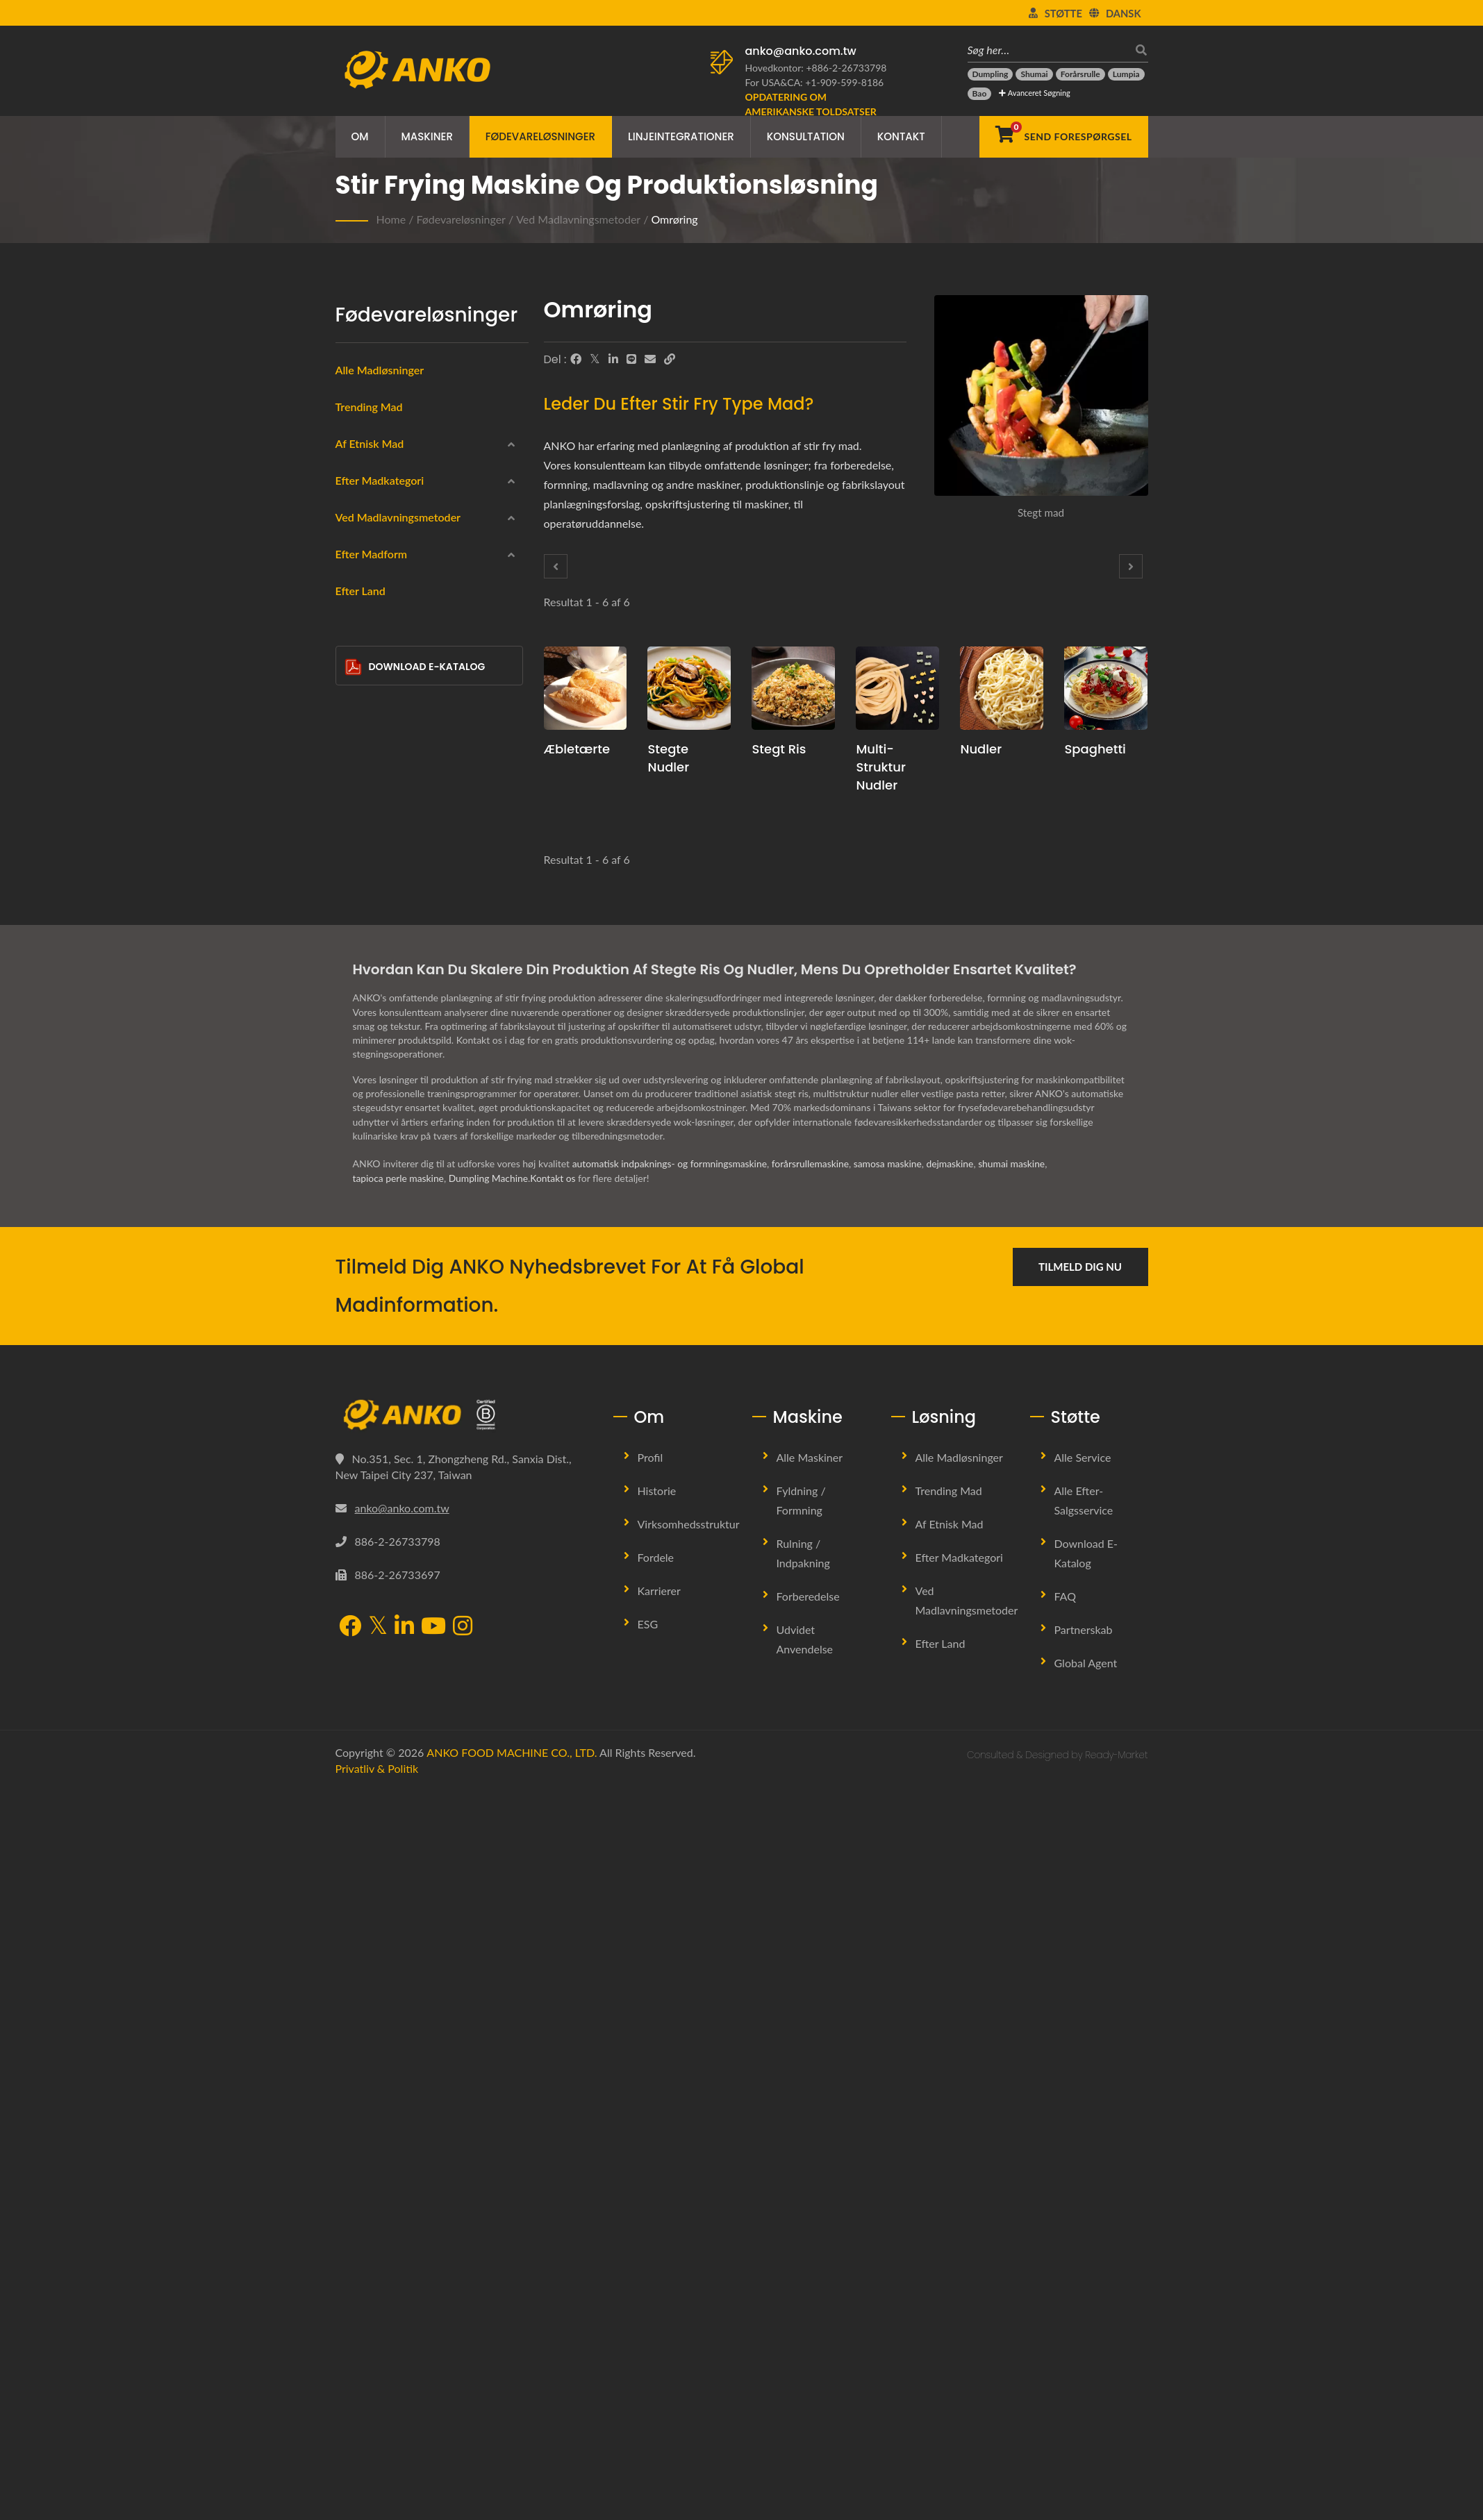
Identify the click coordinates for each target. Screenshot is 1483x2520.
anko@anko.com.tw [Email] (402, 2237)
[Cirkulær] (354, 1271)
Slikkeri (373, 906)
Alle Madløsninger (379, 369)
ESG (648, 2353)
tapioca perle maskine (399, 1907)
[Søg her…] (1047, 49)
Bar (374, 1441)
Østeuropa (380, 573)
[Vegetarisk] (354, 837)
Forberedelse (808, 2325)
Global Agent (1086, 2391)
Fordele (656, 2286)
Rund (378, 1241)
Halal (368, 873)
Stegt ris (779, 749)
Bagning (375, 1106)
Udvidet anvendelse (805, 2368)
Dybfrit (373, 973)
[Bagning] (354, 1105)
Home (391, 219)
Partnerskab (1083, 2358)
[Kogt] (354, 1071)
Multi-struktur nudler (880, 767)
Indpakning (381, 706)
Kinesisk (375, 473)
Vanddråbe (390, 1341)
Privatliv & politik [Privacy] (377, 2498)
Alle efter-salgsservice (1083, 2229)
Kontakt (901, 136)
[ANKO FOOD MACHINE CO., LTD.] (464, 2144)
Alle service (1082, 2186)
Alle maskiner (810, 2186)
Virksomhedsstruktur (689, 2253)
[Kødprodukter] (354, 771)
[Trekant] (354, 1371)
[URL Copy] (669, 359)
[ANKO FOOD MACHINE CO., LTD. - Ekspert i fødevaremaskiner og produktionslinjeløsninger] (417, 66)
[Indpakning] (354, 705)
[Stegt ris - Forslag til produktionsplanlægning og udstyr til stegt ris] (793, 688)
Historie (657, 2219)
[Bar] (354, 1438)
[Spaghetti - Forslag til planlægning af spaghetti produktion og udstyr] (1106, 688)
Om (360, 136)
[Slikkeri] (354, 905)
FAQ (1065, 2325)
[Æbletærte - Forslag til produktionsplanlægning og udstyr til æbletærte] (585, 688)
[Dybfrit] (354, 971)
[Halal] (354, 871)
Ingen (369, 1173)
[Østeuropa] (354, 571)
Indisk (370, 506)
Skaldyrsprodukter (397, 740)
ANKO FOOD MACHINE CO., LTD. (511, 2481)
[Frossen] (354, 671)
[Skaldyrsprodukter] (354, 738)
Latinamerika (385, 606)
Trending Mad (369, 406)
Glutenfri (377, 806)
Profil (650, 2186)
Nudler (981, 749)
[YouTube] (433, 2356)
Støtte (1063, 13)
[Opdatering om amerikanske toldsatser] (821, 104)
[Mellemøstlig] (354, 538)
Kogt (367, 1073)
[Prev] (555, 566)
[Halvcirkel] (354, 1405)
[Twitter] (595, 359)
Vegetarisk (380, 839)
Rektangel (389, 1307)
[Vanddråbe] (354, 1338)
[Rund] (354, 1238)
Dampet (375, 1006)
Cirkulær (385, 1274)
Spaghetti (1094, 749)
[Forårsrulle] (1080, 74)
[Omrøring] (354, 1138)
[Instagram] (462, 2356)
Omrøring (674, 219)
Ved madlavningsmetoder (578, 219)
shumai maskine (1017, 1893)
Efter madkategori (379, 643)
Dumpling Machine (489, 1907)
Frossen (374, 673)
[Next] (1131, 566)
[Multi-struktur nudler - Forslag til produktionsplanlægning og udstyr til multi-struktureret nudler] (897, 688)
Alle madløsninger (959, 2186)
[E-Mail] (650, 359)
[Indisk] (354, 505)
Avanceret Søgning (1034, 92)
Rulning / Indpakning (803, 2282)
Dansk (1123, 13)
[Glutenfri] (354, 804)
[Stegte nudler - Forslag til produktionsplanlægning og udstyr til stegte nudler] (689, 688)
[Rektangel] (354, 1305)
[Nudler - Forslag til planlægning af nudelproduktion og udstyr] (1001, 688)
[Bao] (980, 94)
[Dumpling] (990, 74)
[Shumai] (1034, 74)
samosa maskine (891, 1893)
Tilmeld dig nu (1080, 1995)
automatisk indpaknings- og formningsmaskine (671, 1893)
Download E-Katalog (415, 1586)
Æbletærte (577, 749)
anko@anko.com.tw (800, 51)
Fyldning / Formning (801, 2229)
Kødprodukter (388, 773)
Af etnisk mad (369, 443)
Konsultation (806, 136)
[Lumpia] (1126, 74)
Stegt (369, 1039)
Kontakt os (556, 1907)
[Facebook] (576, 359)
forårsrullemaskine (813, 1893)
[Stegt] (354, 1037)
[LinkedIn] (613, 359)
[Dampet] (354, 1005)
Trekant (383, 1374)
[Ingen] (354, 1171)
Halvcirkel (388, 1407)
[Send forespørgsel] (1063, 137)
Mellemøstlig (385, 540)
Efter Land (360, 1510)
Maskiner (427, 136)
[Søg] (1137, 49)
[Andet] (354, 1471)
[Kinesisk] (354, 471)
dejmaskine (955, 1893)
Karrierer (659, 2319)
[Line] (631, 359)
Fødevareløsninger (540, 136)
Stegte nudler (668, 758)
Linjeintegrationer (681, 136)
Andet (370, 1473)
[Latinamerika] (354, 604)
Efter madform (371, 1210)
